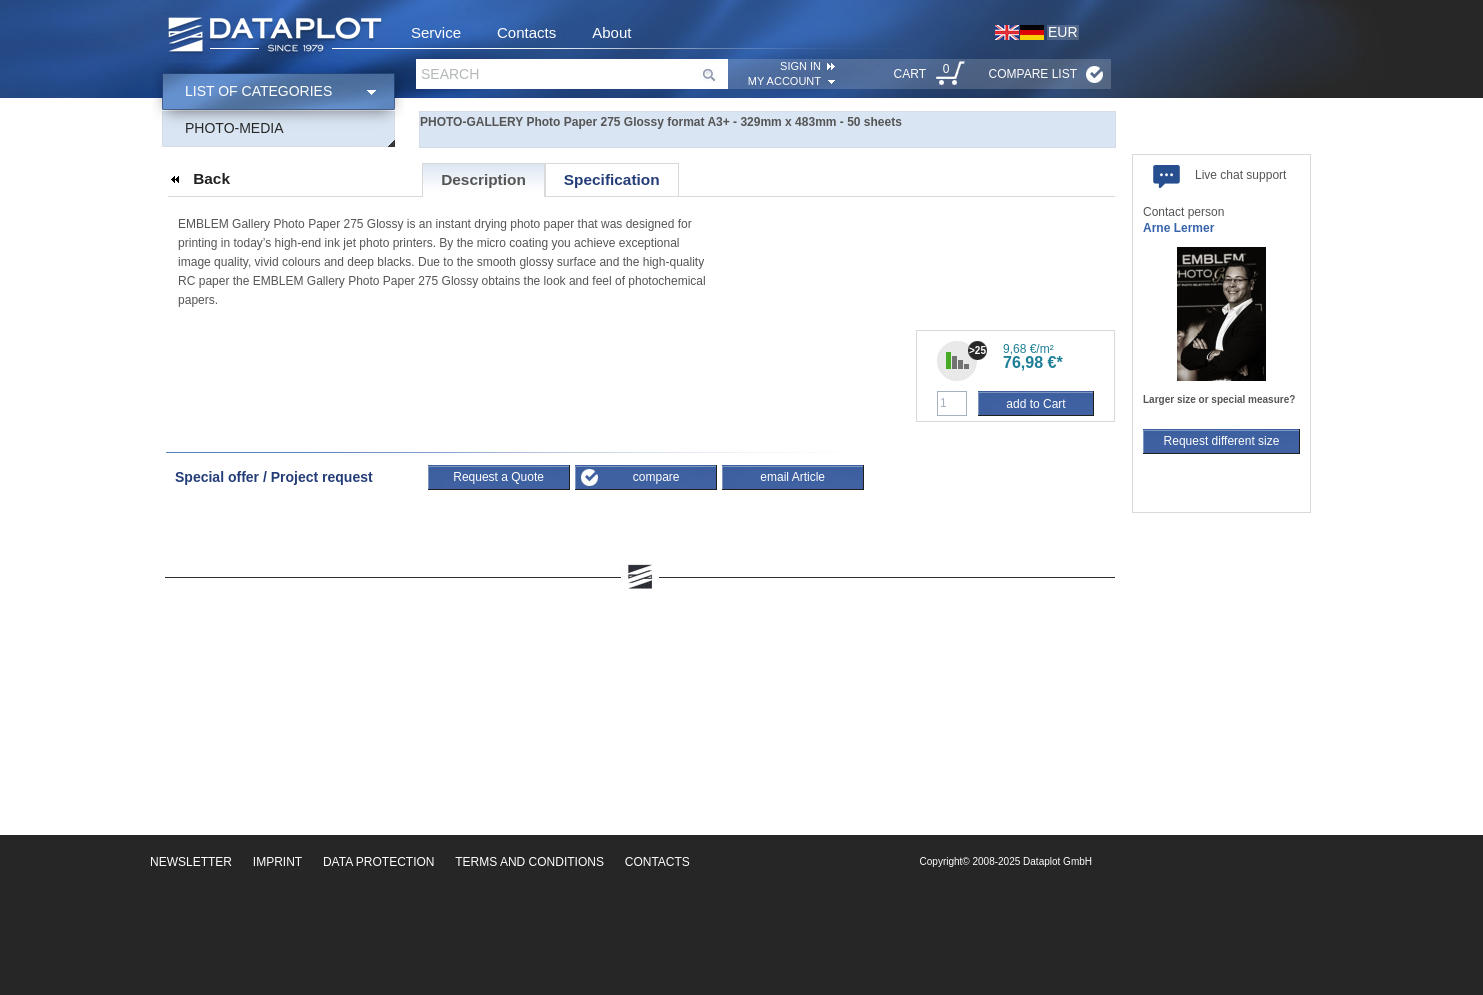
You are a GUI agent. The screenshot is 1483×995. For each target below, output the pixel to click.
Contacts (526, 32)
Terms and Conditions (529, 862)
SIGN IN (800, 66)
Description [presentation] (483, 179)
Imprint (277, 862)
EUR (1063, 32)
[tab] (483, 180)
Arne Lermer (1178, 228)
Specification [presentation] (612, 179)
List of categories (258, 91)
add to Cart (1035, 404)
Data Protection (379, 862)
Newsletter (191, 862)
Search (450, 74)
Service (436, 32)
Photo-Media (234, 128)
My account (784, 81)
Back (211, 178)
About (611, 32)
